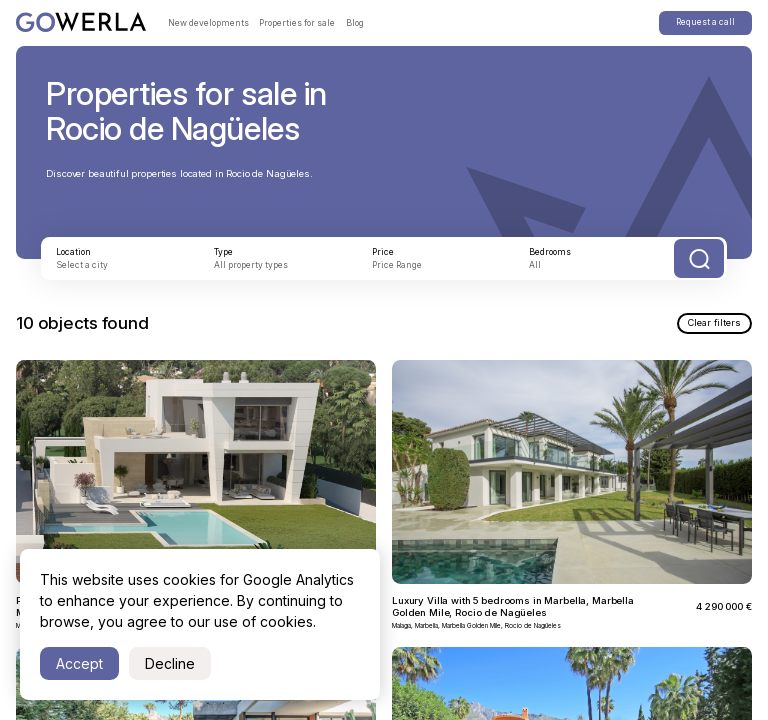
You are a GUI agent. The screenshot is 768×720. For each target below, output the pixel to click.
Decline (170, 663)
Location (74, 252)
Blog (356, 23)
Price (384, 252)
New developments (208, 23)
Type (224, 252)
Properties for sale (298, 23)
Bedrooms (551, 252)
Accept (79, 663)
